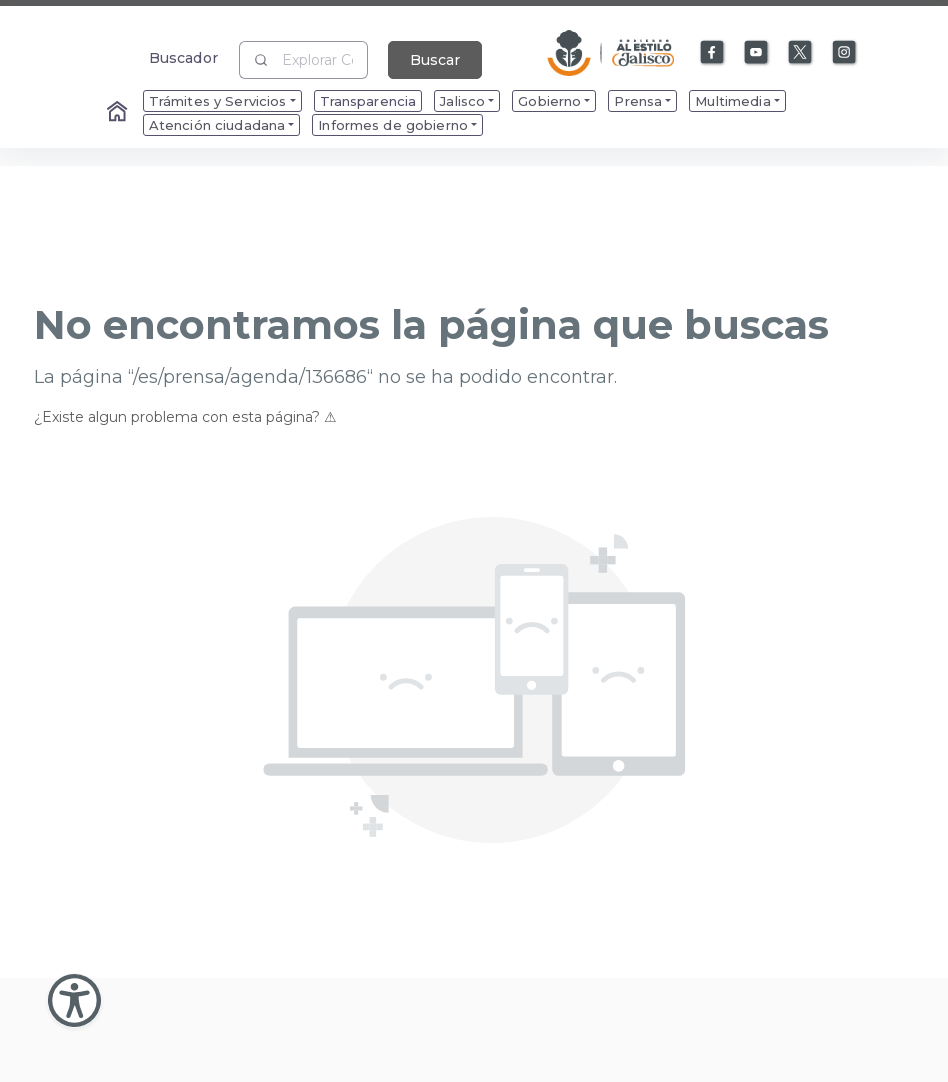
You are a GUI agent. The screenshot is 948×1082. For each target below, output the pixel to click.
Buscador (183, 57)
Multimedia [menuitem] (732, 101)
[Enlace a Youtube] (757, 53)
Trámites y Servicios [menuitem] (218, 101)
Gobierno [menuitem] (549, 101)
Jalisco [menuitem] (462, 101)
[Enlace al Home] (119, 113)
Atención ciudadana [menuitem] (217, 125)
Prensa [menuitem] (638, 101)
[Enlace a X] (801, 53)
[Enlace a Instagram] (845, 53)
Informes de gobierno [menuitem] (393, 125)
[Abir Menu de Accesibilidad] (74, 1000)
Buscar (435, 60)
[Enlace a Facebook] (713, 53)
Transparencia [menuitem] (368, 101)
